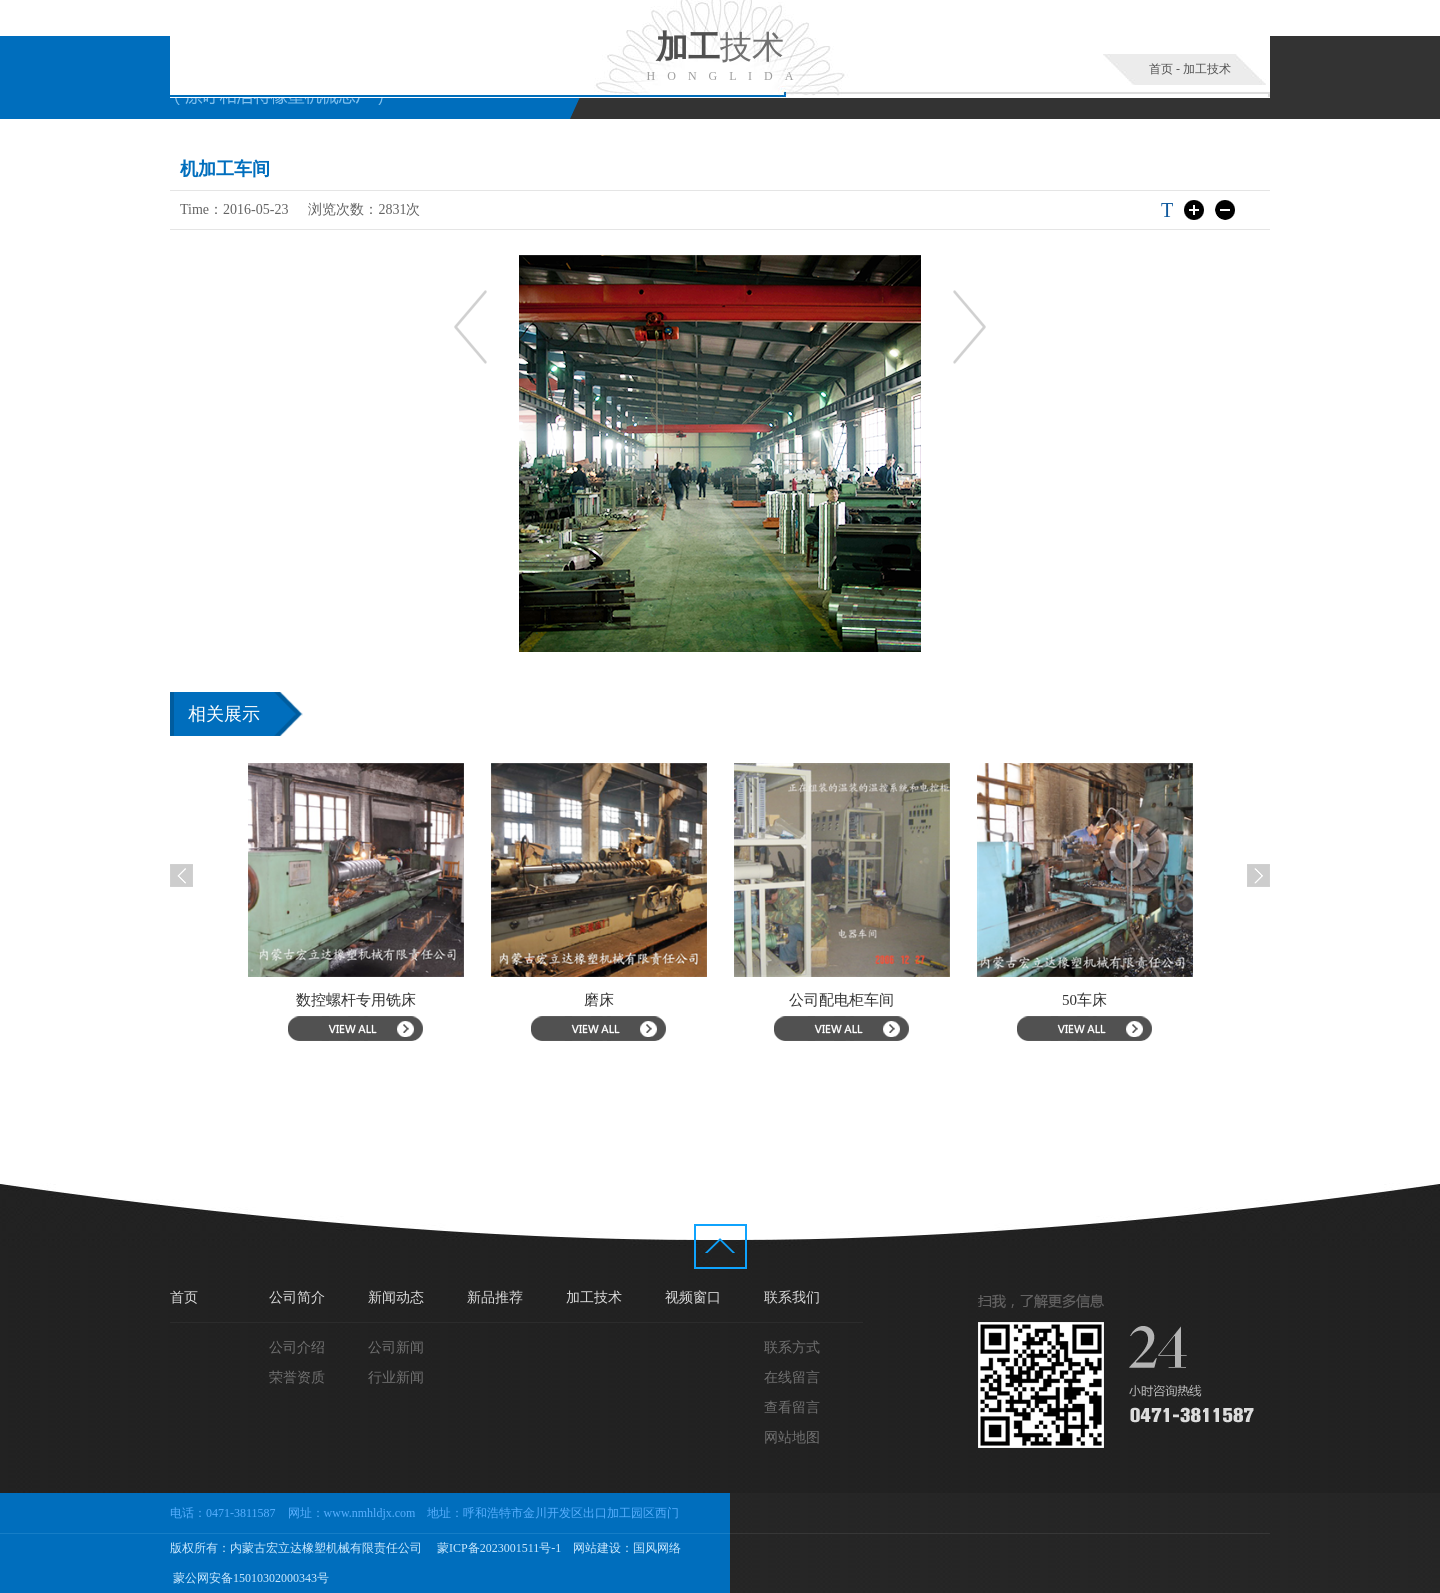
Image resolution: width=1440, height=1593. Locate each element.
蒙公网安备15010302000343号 (249, 1578)
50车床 (1093, 1000)
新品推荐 (495, 1297)
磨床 (607, 1000)
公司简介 (297, 1297)
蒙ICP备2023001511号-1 (497, 1548)
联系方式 (792, 1347)
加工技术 (1207, 69)
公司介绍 (297, 1347)
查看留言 (792, 1407)
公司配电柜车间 (850, 1000)
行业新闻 (396, 1377)
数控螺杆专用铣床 (364, 1000)
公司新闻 (396, 1347)
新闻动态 (396, 1297)
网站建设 (597, 1548)
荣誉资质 (297, 1377)
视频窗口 (693, 1297)
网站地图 (792, 1437)
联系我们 (792, 1297)
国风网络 (657, 1548)
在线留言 (792, 1377)
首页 (1161, 69)
